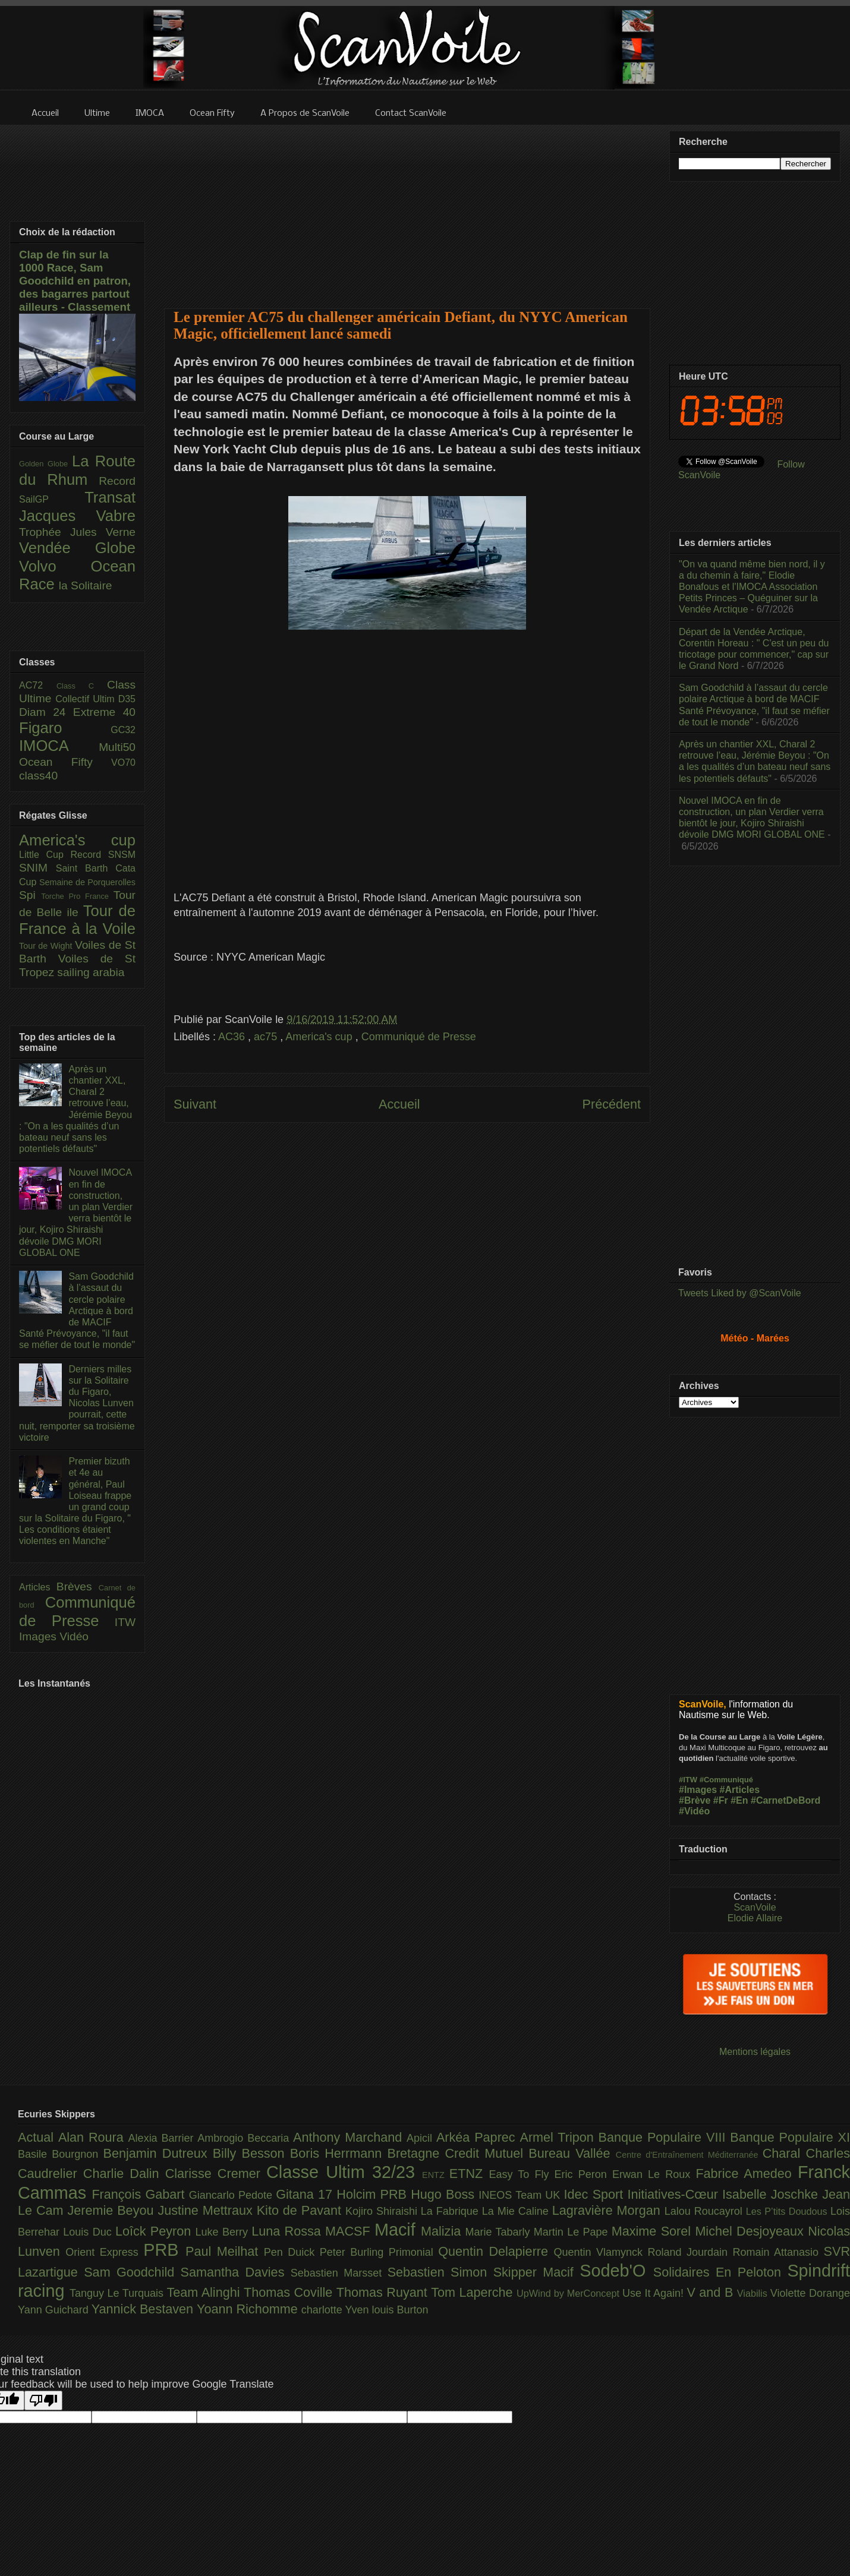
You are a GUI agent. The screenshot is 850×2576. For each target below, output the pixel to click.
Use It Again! (654, 2293)
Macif (397, 2229)
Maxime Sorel (653, 2231)
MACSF (349, 2231)
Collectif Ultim (86, 699)
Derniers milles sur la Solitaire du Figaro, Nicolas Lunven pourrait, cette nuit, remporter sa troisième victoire (77, 1403)
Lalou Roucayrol (705, 2211)
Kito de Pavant (301, 2210)
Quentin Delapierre (495, 2251)
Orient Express (104, 2252)
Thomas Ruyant (383, 2292)
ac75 (267, 1037)
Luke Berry (224, 2232)
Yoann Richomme (249, 2309)
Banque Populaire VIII (665, 2137)
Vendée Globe (77, 547)
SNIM (37, 867)
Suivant (195, 1104)
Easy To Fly (521, 2174)
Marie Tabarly (499, 2232)
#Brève (694, 1800)
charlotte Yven (336, 2310)
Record (117, 481)
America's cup (320, 1037)
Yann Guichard (55, 2310)
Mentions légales (755, 2052)
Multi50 (117, 747)
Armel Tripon (559, 2137)
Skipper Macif (536, 2272)
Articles (37, 1587)
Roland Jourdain (690, 2252)
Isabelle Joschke (772, 2194)
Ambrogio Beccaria (245, 2138)
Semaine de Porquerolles (87, 882)
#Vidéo (694, 1811)
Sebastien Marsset (339, 2273)
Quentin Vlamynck (601, 2252)
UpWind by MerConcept (569, 2293)
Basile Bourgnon (60, 2154)
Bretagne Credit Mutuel (458, 2153)
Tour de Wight (47, 946)
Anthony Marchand (350, 2137)
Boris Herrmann (339, 2153)
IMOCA (59, 745)
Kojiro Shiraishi (383, 2211)
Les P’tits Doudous (788, 2211)
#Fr (720, 1800)
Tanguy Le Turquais (118, 2293)
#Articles (740, 1790)
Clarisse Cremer (215, 2173)
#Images (698, 1790)
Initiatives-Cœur (674, 2194)
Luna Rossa (288, 2231)
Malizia (443, 2231)
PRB (164, 2249)
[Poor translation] (43, 2400)
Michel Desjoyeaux (751, 2231)
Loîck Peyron (155, 2231)
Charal (784, 2153)
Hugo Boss (444, 2194)
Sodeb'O (616, 2270)
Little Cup (45, 855)
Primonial (414, 2252)
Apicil (421, 2138)
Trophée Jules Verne (77, 532)
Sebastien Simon (440, 2272)
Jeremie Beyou (112, 2210)
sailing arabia (90, 972)
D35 (127, 699)
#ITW (688, 1779)
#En (739, 1800)
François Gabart (140, 2194)
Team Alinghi (205, 2292)
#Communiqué (726, 1779)
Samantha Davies (236, 2272)
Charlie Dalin (124, 2173)
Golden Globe (45, 463)
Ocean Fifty (65, 762)
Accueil (399, 1104)
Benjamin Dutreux (158, 2153)
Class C (81, 685)
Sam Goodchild (132, 2272)
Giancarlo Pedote (232, 2195)
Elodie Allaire (755, 1918)
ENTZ (435, 2175)
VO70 (123, 762)
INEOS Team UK (520, 2195)
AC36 (233, 1037)
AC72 (37, 685)
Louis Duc (89, 2232)
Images (39, 1636)
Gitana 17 (306, 2194)
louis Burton (400, 2310)
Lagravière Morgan (608, 2210)
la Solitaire (85, 585)
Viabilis (753, 2293)
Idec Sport (596, 2194)
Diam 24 (46, 712)
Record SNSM (103, 855)
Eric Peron (583, 2174)
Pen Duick (292, 2252)
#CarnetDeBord (785, 1800)
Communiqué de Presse (418, 1037)
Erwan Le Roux (654, 2174)
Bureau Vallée (572, 2153)
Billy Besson (251, 2153)
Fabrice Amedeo (746, 2173)
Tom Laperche (474, 2292)
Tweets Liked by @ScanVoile (739, 1293)
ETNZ (469, 2173)
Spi (30, 895)
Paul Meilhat (224, 2251)
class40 (38, 775)
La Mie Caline (517, 2211)
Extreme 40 (104, 712)
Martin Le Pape (573, 2232)
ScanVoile (754, 1907)
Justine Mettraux (207, 2210)
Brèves (77, 1586)
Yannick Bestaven (144, 2309)
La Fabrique (451, 2211)
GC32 (123, 730)
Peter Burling (354, 2252)
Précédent (612, 1104)
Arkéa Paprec (478, 2137)
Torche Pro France (77, 896)
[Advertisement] (407, 209)
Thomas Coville (290, 2292)
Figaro (65, 727)
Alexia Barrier (163, 2138)
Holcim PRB (373, 2194)
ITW (125, 1622)
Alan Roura (93, 2137)
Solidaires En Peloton (720, 2272)
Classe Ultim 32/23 (344, 2172)
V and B (711, 2292)
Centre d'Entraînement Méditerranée (689, 2155)
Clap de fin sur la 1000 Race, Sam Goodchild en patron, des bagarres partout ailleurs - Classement (75, 280)
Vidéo (74, 1636)
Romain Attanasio (778, 2252)
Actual (38, 2137)
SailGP (51, 499)
